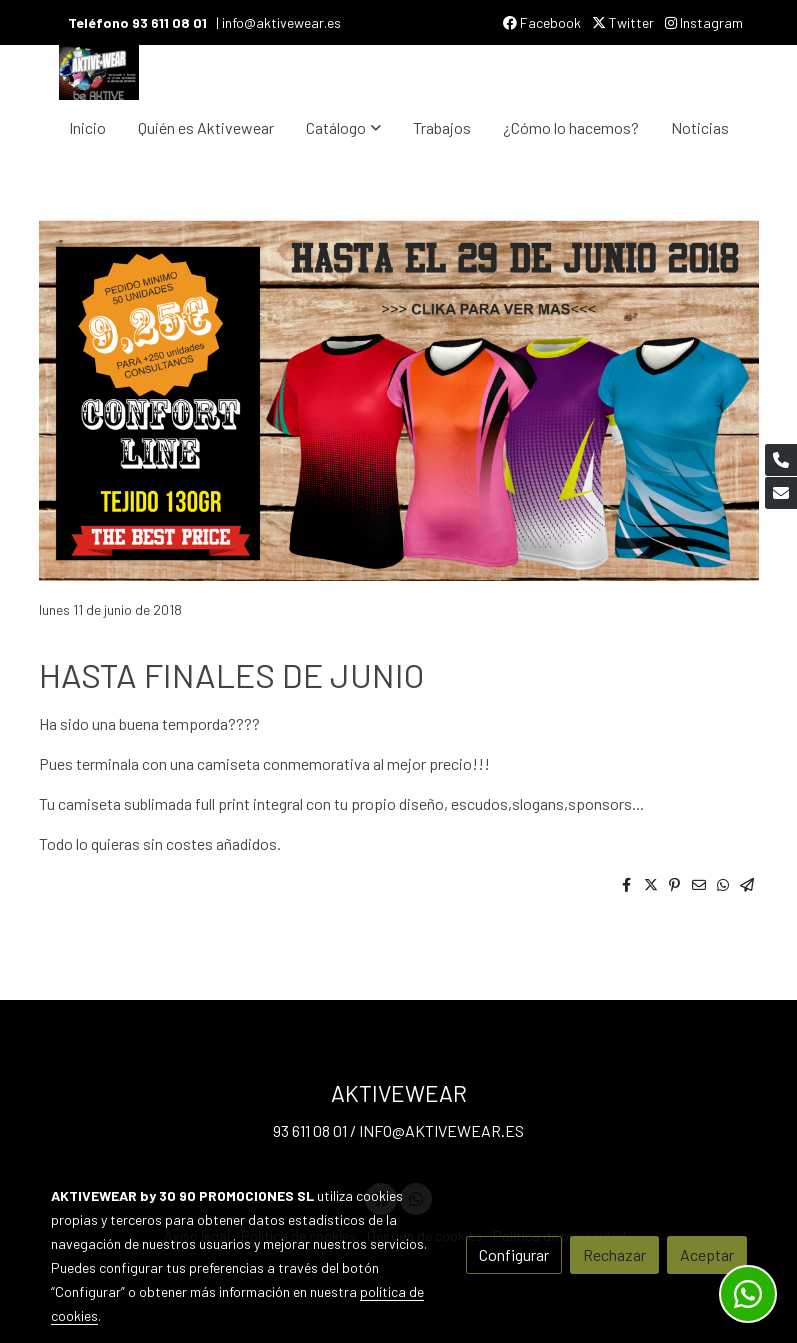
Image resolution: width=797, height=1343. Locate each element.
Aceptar (707, 1254)
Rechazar (614, 1254)
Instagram (704, 22)
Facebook (542, 22)
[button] (343, 128)
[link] (99, 72)
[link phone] (781, 460)
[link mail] (781, 493)
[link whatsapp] (748, 1294)
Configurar (514, 1254)
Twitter (623, 22)
